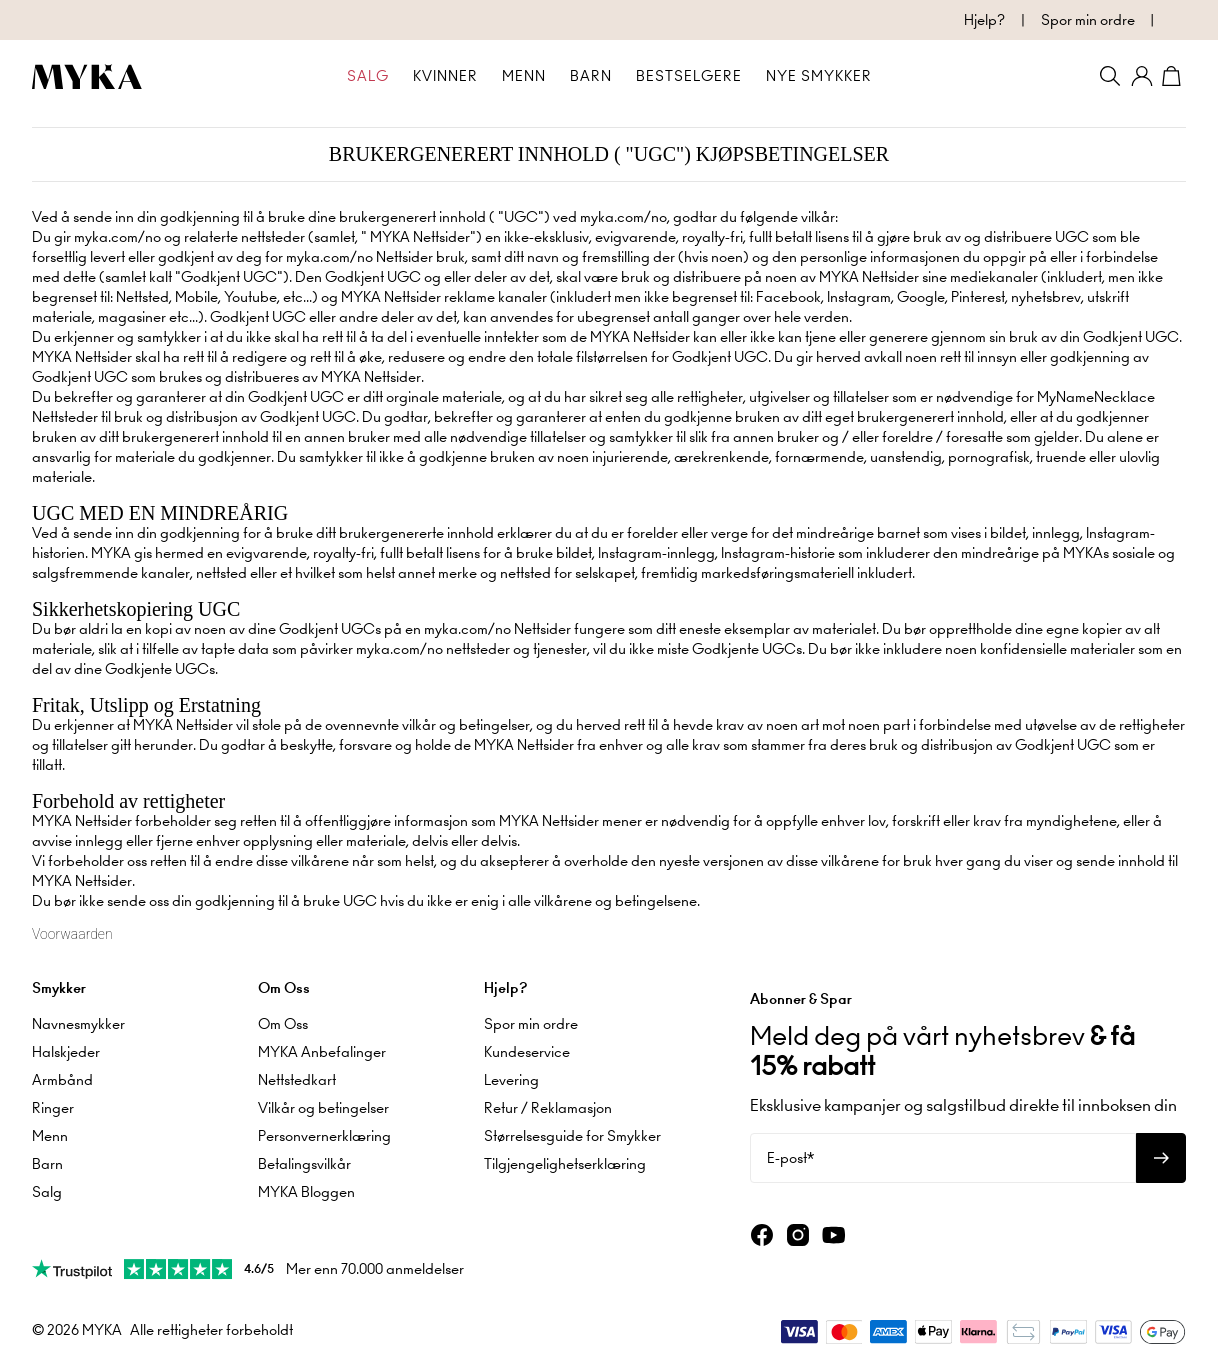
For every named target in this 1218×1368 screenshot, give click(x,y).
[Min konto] (1142, 76)
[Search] (1110, 76)
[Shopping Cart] (1174, 76)
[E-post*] (943, 1158)
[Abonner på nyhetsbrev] (1161, 1158)
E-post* (790, 1158)
